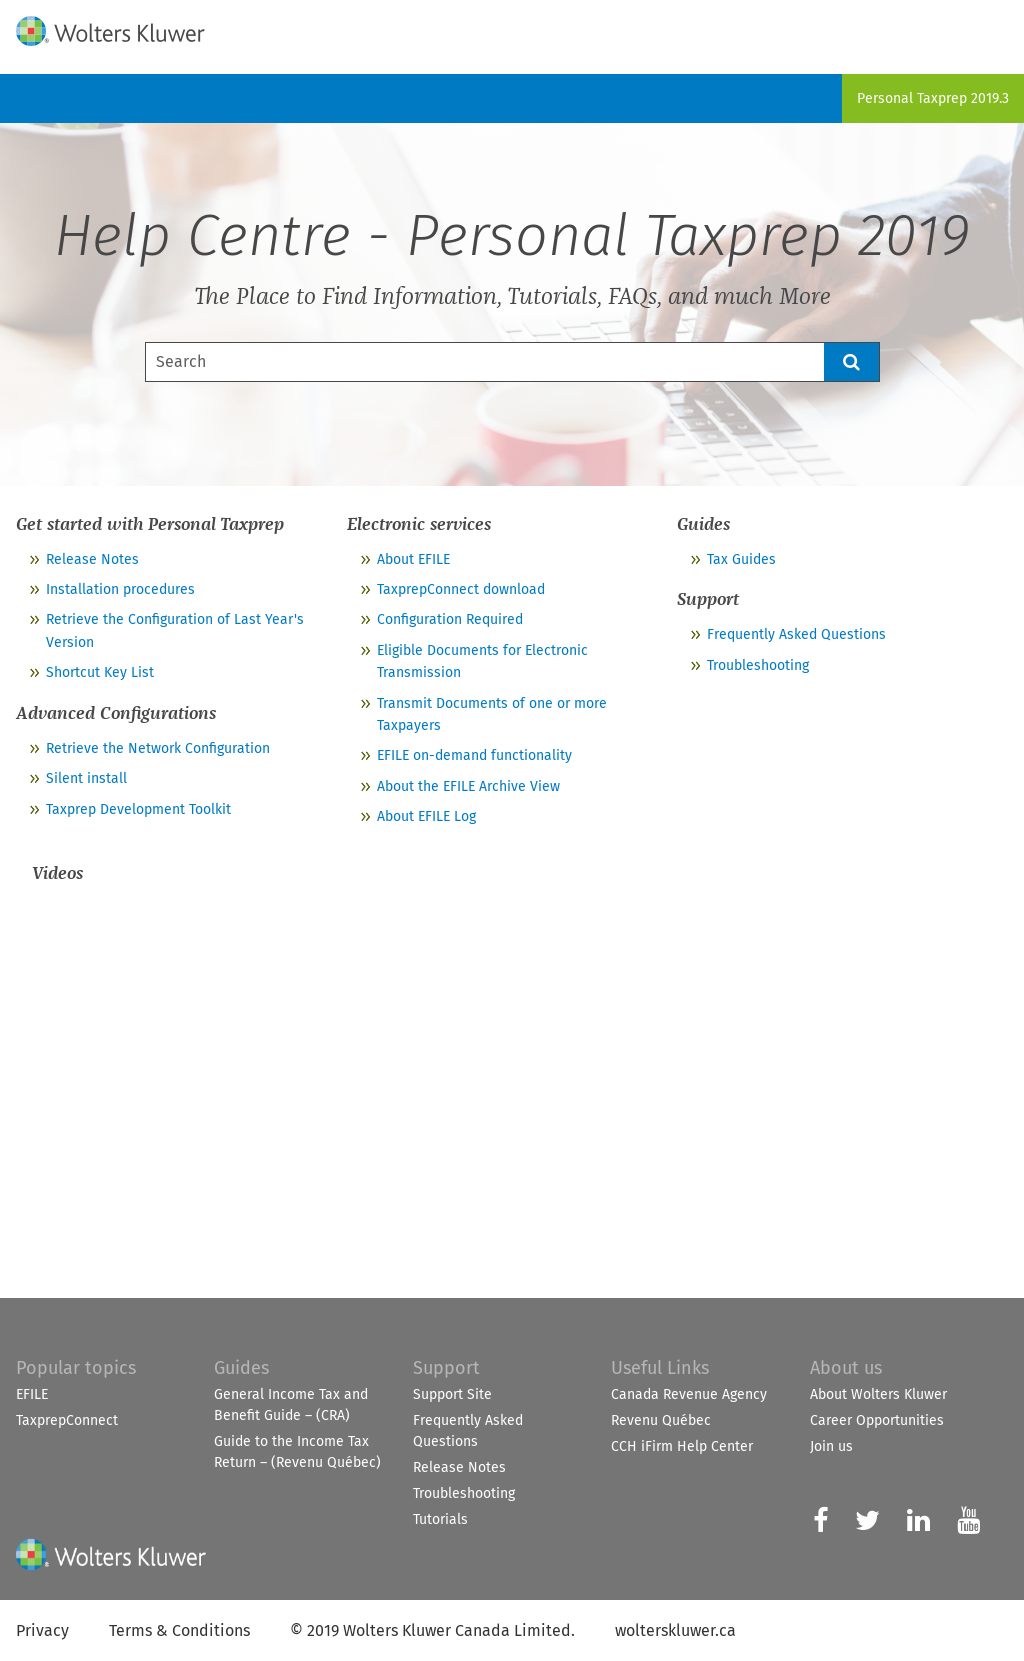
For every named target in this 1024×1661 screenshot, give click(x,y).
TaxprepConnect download (461, 589)
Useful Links (660, 1368)
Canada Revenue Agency (689, 1394)
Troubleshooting (758, 665)
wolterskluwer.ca (675, 1630)
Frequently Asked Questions (796, 634)
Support (446, 1368)
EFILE (32, 1394)
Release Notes (92, 559)
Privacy (42, 1630)
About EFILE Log (426, 816)
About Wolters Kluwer (878, 1394)
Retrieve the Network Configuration (158, 748)
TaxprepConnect (67, 1420)
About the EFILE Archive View (468, 786)
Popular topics (76, 1368)
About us (846, 1368)
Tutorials (440, 1519)
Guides (241, 1368)
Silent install (86, 778)
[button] (852, 362)
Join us (831, 1446)
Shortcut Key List (100, 672)
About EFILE (413, 559)
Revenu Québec (661, 1420)
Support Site (452, 1394)
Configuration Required (450, 619)
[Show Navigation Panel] (997, 27)
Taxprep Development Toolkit (138, 809)
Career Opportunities (877, 1420)
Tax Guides (741, 559)
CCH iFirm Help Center (682, 1446)
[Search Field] (512, 362)
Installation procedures (120, 589)
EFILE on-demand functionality (474, 755)
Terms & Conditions (179, 1630)
